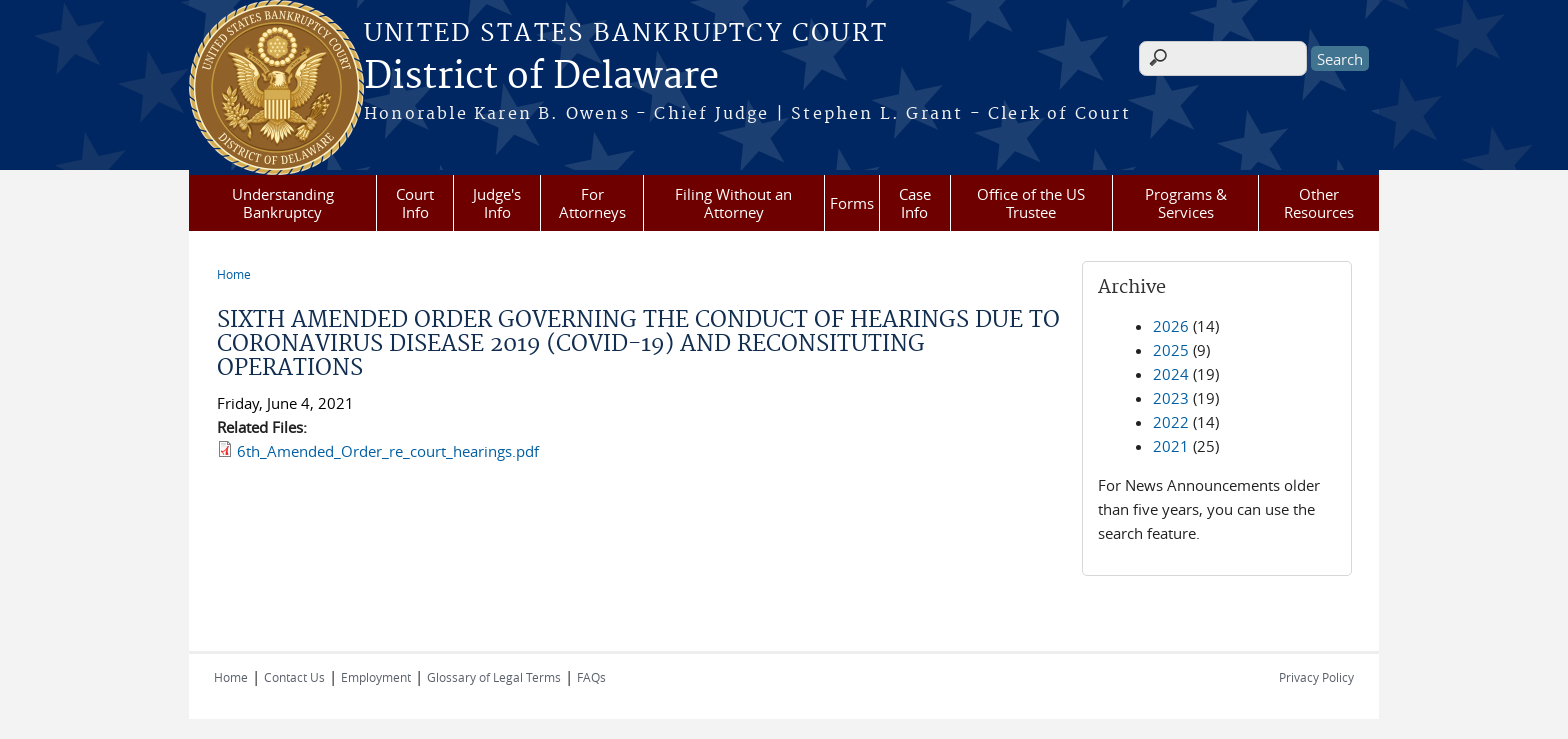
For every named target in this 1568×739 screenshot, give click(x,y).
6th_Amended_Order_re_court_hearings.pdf (388, 451)
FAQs (591, 677)
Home (234, 274)
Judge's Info (497, 203)
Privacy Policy (1316, 677)
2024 (1171, 374)
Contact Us (294, 677)
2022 (1171, 422)
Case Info (915, 203)
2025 (1171, 350)
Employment (376, 677)
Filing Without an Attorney (733, 203)
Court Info (415, 203)
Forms (852, 203)
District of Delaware (541, 77)
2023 (1171, 398)
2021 (1171, 446)
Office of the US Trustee (1031, 203)
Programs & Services (1186, 203)
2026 (1171, 326)
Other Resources (1319, 203)
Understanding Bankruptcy (283, 203)
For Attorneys (592, 203)
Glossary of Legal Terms (494, 677)
